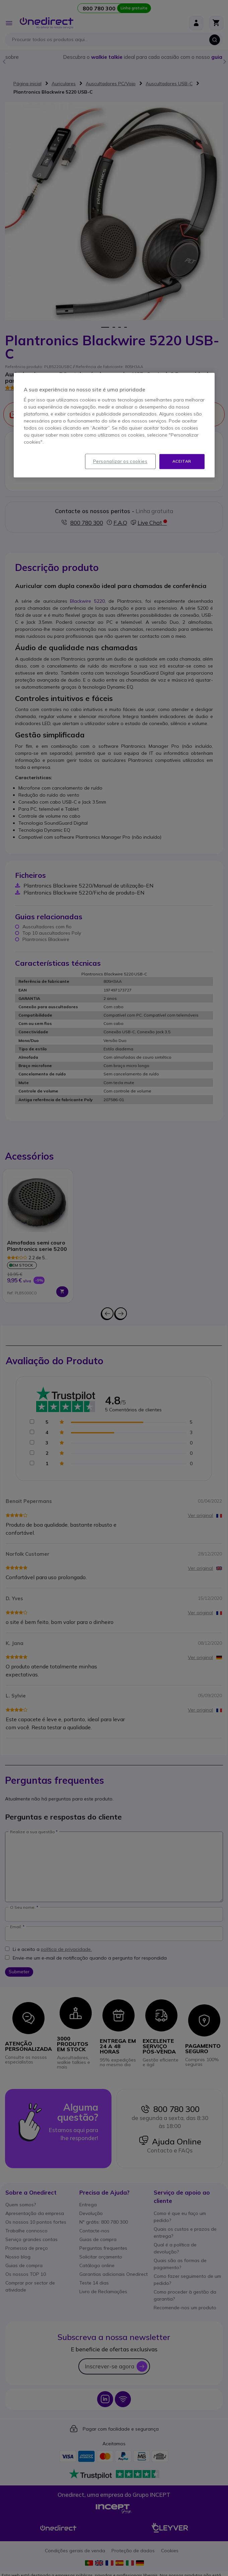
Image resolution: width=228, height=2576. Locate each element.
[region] (114, 425)
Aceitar (181, 461)
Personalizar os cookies (120, 461)
